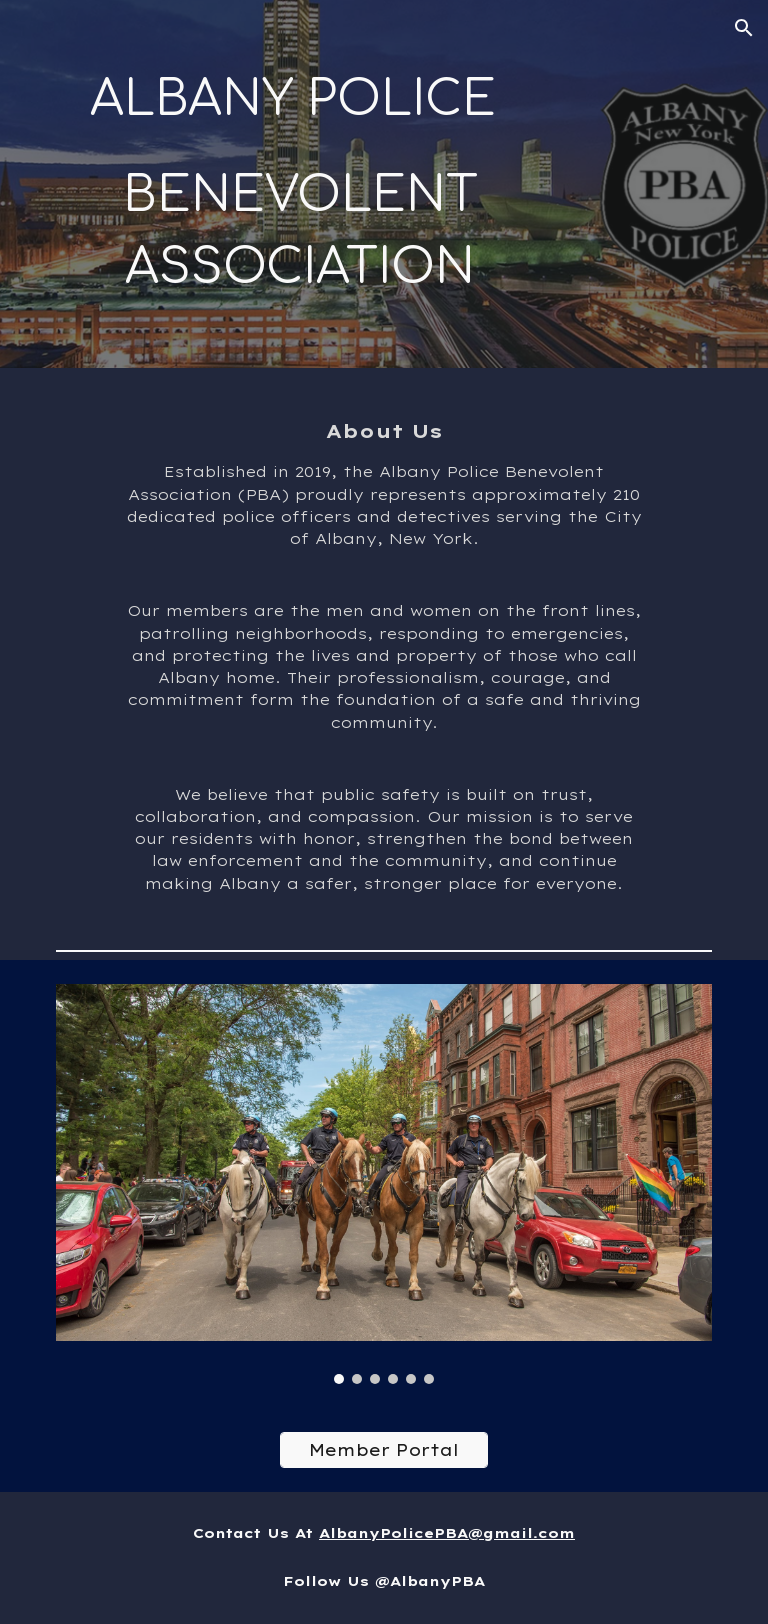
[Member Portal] (383, 1450)
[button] (744, 28)
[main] (299, 184)
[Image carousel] (383, 1184)
